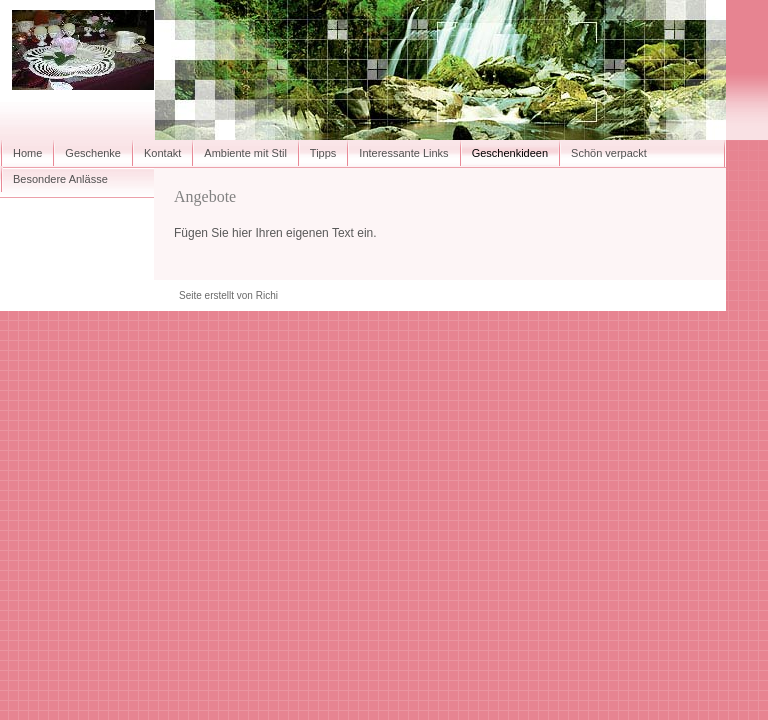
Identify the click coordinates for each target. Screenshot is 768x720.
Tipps (323, 153)
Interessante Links (403, 153)
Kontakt (162, 153)
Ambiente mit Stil (245, 153)
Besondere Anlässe (60, 179)
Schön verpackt (609, 153)
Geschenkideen (510, 153)
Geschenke (93, 153)
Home (27, 153)
